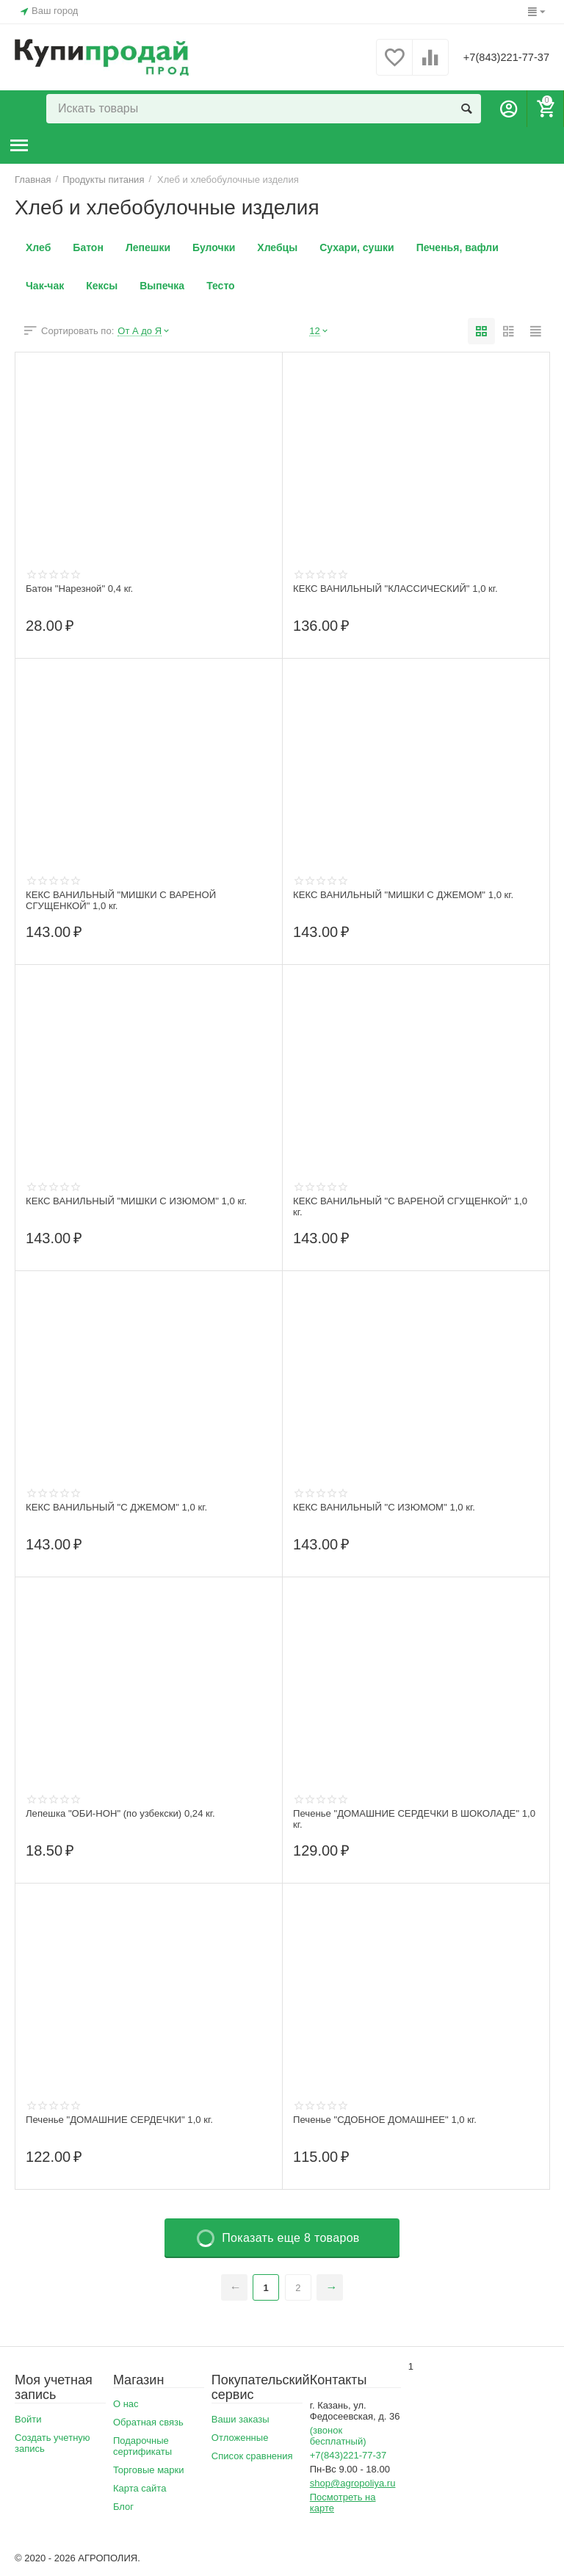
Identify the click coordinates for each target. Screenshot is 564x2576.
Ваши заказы (241, 2419)
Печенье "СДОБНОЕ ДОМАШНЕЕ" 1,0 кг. (391, 2120)
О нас (126, 2403)
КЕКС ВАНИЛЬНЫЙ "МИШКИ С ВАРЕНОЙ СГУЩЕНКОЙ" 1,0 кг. (127, 901)
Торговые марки (148, 2469)
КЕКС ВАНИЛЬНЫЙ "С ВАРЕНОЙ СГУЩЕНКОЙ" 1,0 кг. (409, 1207)
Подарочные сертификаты (142, 2446)
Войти (28, 2419)
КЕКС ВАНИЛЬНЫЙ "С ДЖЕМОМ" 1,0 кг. (123, 1507)
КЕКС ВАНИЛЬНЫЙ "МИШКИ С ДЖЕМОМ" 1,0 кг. (410, 895)
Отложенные (240, 2437)
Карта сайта (140, 2488)
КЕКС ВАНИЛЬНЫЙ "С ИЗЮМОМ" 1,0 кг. (390, 1507)
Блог (123, 2506)
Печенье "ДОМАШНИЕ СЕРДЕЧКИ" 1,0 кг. (125, 2120)
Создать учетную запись (52, 2443)
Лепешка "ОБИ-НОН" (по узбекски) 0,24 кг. (127, 1814)
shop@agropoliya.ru (353, 2483)
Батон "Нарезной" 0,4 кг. (83, 589)
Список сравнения (252, 2455)
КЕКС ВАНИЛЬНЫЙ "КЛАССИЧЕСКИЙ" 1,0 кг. (402, 589)
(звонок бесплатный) (338, 2436)
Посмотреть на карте (343, 2503)
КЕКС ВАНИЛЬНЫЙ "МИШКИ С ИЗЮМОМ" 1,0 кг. (143, 1201)
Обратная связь (148, 2422)
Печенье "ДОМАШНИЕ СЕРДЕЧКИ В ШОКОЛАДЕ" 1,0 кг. (414, 1819)
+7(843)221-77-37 (496, 57)
